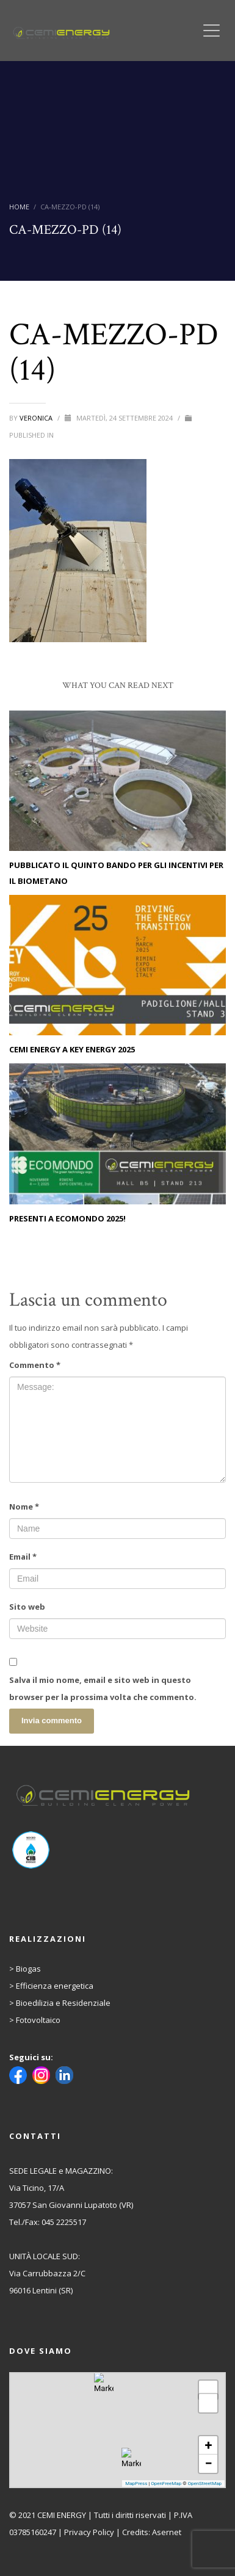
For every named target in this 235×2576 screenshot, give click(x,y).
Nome (24, 1506)
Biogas (28, 1968)
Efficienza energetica (54, 1985)
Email (23, 1556)
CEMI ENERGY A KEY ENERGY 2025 (72, 1049)
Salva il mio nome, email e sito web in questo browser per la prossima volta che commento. (103, 1688)
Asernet (166, 2532)
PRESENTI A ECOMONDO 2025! (67, 1218)
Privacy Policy (89, 2532)
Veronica (37, 417)
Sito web (27, 1606)
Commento (34, 1364)
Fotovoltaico (38, 2019)
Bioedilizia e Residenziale (63, 2002)
